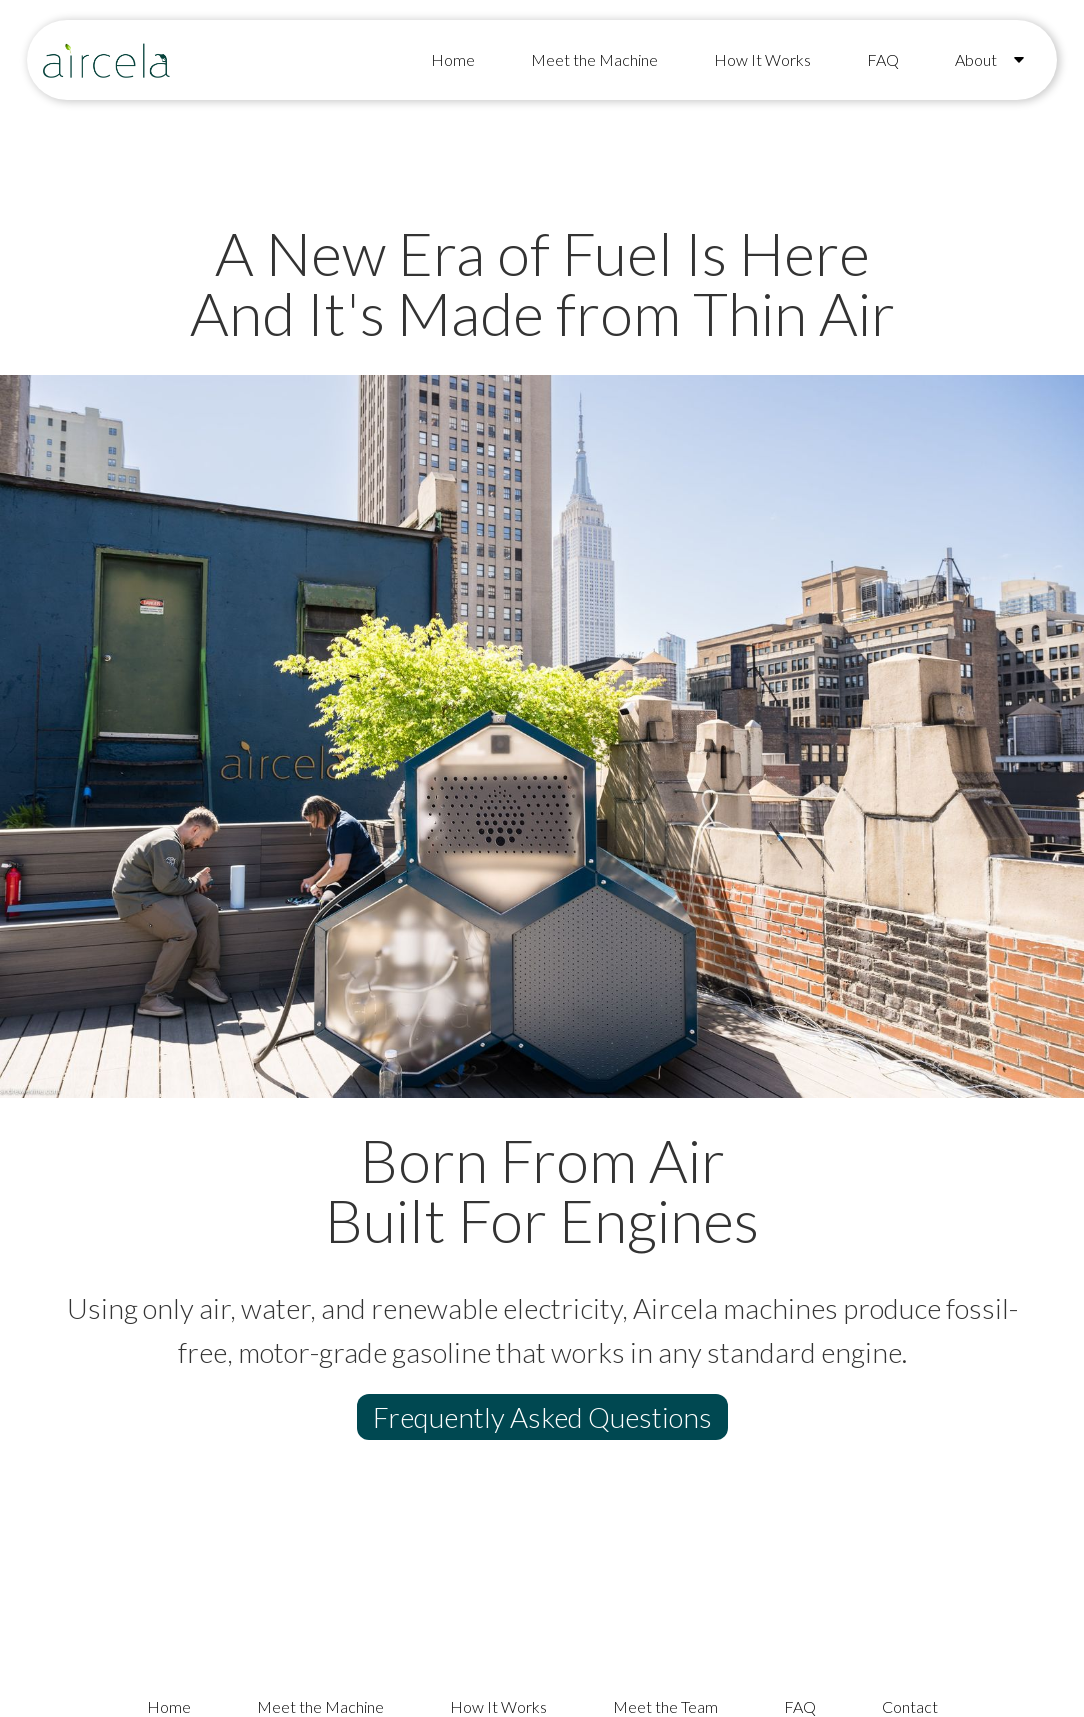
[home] (106, 60)
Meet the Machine (594, 59)
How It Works (762, 59)
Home (453, 59)
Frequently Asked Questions (542, 1417)
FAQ (883, 59)
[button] (986, 60)
